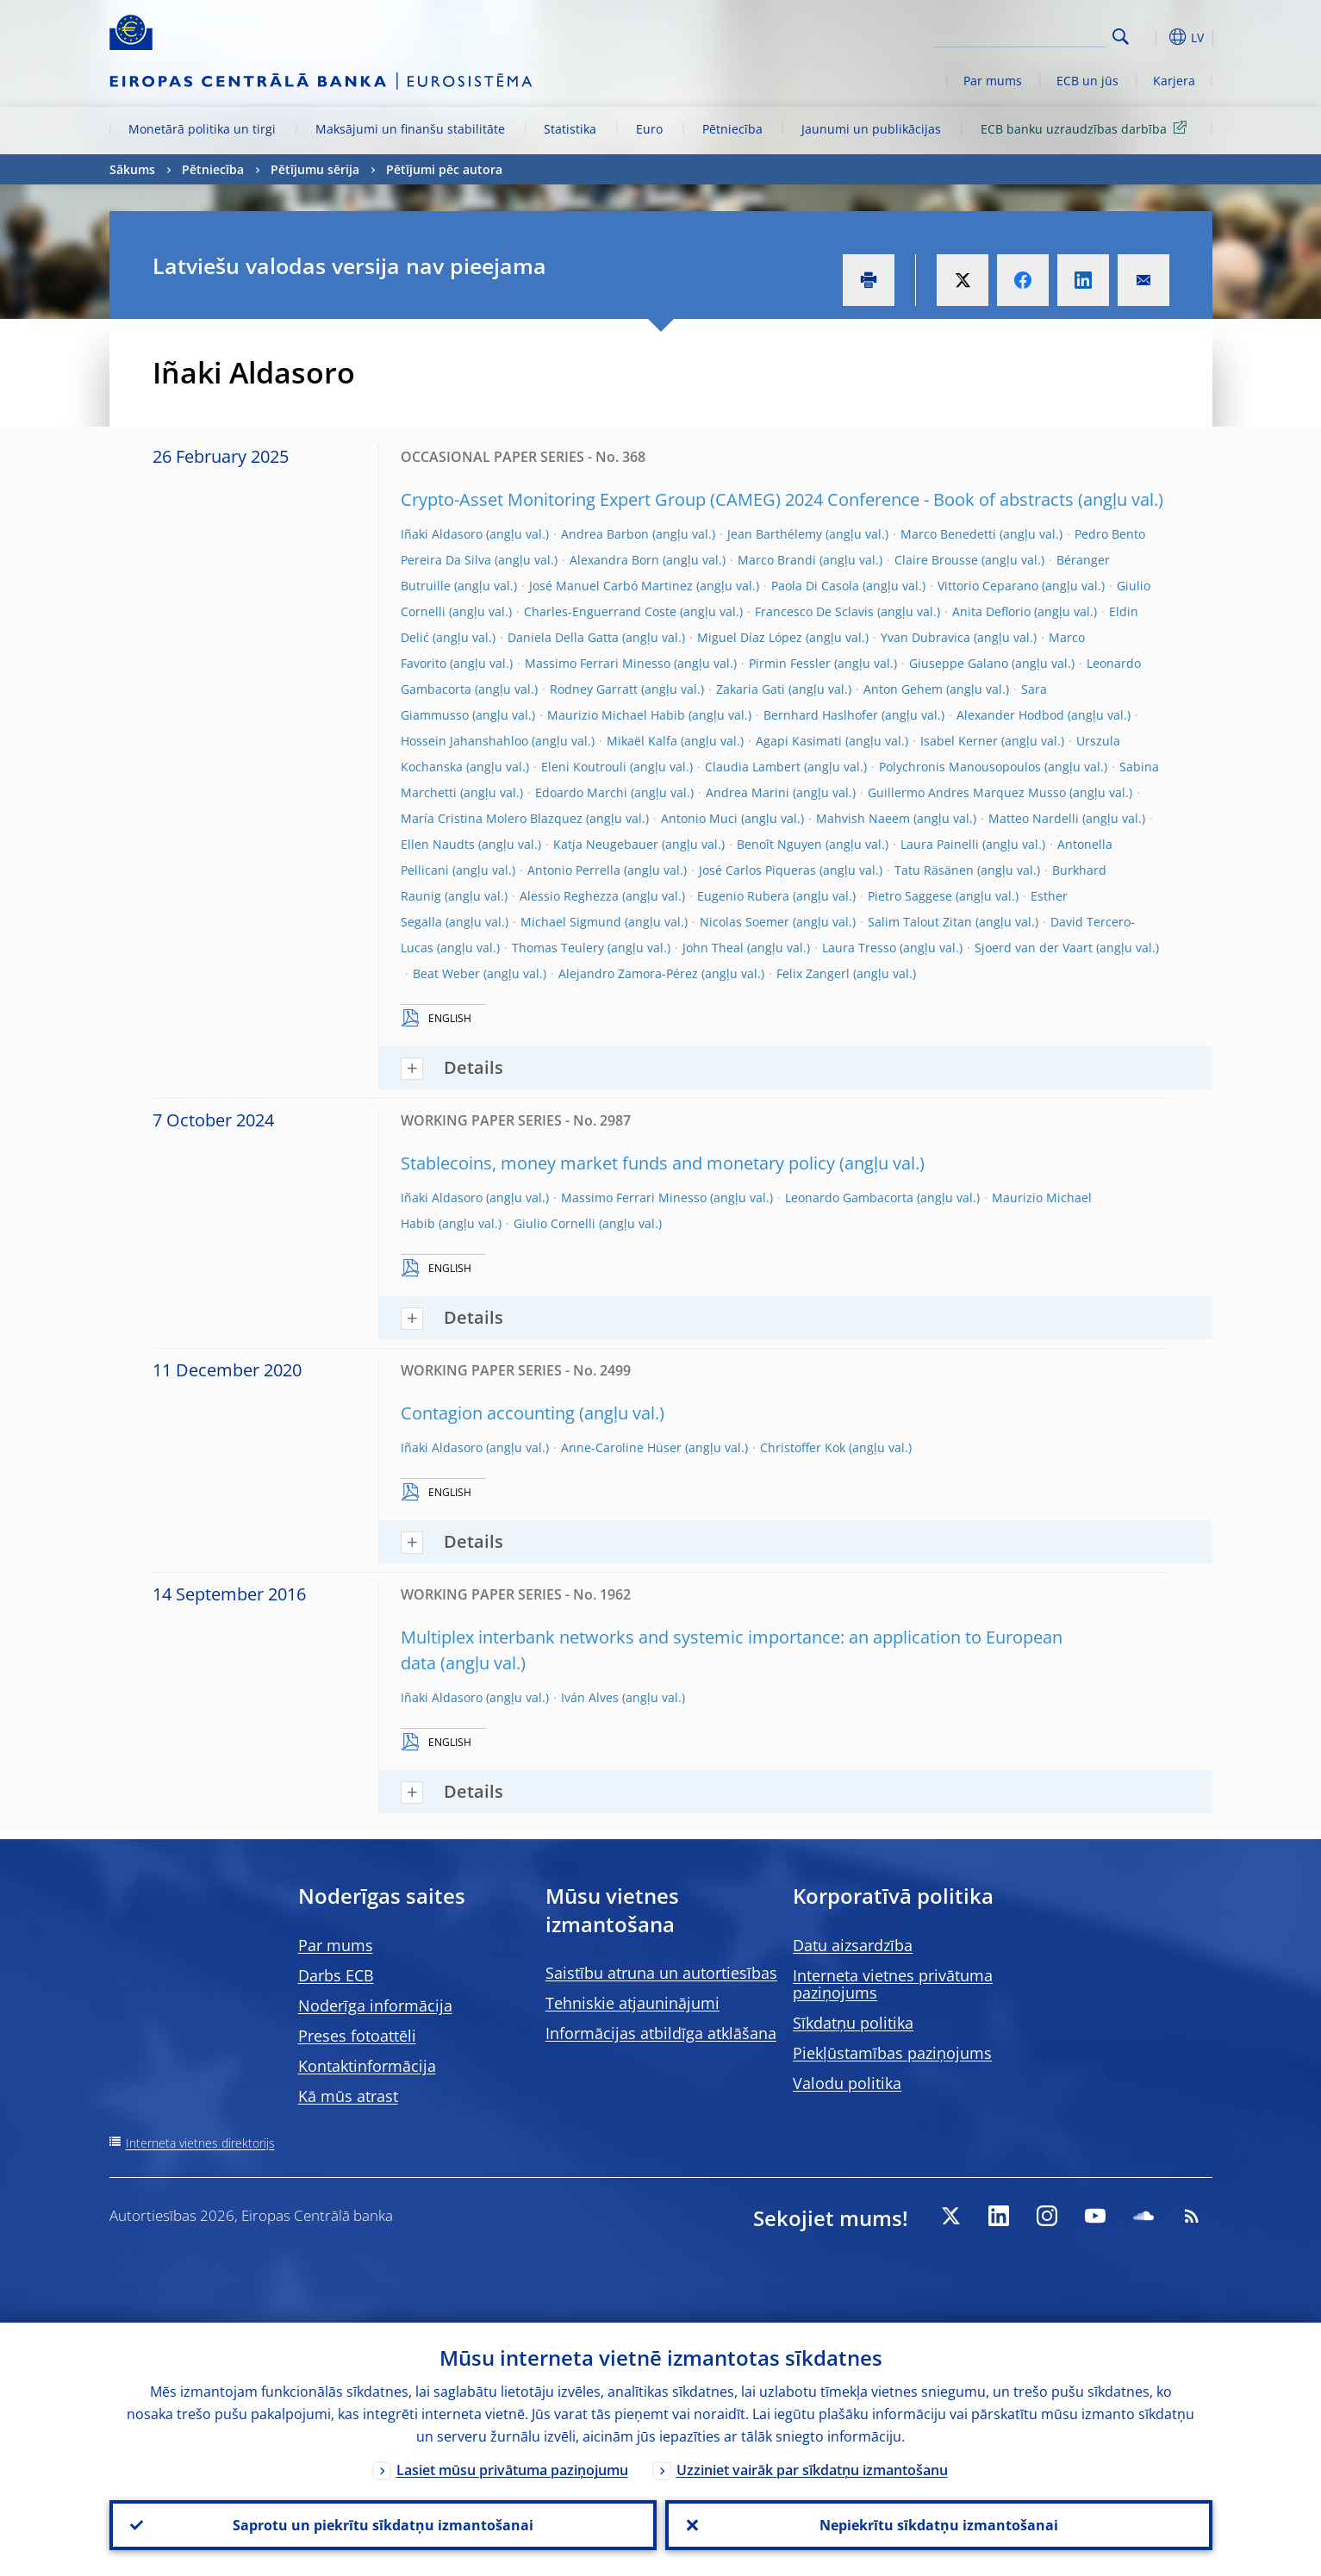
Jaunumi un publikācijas (871, 129)
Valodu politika (847, 2083)
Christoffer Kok (802, 1447)
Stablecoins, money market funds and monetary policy (618, 1163)
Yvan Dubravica (925, 637)
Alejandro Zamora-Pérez (628, 973)
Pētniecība (732, 129)
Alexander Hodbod (1010, 715)
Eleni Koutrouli (583, 766)
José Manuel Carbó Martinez (611, 585)
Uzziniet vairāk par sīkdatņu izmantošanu (812, 2470)
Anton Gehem (903, 689)
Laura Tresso (859, 947)
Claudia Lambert (753, 766)
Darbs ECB (336, 1975)
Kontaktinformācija (367, 2065)
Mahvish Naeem (863, 818)
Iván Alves (590, 1697)
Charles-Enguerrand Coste (600, 611)
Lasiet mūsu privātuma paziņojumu (512, 2470)
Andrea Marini (747, 792)
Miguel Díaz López (749, 637)
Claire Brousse (936, 560)
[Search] (1020, 34)
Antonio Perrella (573, 870)
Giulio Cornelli (554, 1223)
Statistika (570, 129)
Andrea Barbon (605, 534)
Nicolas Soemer (744, 922)
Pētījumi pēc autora (444, 169)
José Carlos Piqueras (757, 870)
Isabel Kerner (959, 741)
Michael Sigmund (570, 922)
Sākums (132, 169)
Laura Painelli (939, 844)
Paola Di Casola (815, 585)
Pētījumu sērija (315, 169)
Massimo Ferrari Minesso (597, 663)
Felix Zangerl (813, 973)
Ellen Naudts (438, 844)
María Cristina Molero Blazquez (492, 818)
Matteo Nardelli (1033, 818)
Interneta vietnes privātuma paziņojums (893, 1984)
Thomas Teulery (558, 947)
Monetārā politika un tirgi (202, 129)
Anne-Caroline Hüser (621, 1447)
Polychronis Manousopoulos (960, 766)
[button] (1152, 37)
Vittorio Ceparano (988, 585)
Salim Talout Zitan (920, 922)
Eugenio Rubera (743, 896)
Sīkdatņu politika (853, 2022)
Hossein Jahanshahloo (464, 741)
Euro (649, 129)
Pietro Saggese (910, 896)
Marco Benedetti (948, 534)
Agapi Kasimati (799, 741)
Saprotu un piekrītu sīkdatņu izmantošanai (383, 2525)
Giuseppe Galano (958, 663)
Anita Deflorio (991, 611)
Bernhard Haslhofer (820, 715)
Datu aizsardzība (853, 1945)
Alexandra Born (614, 560)
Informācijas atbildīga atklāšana (660, 2033)
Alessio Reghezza (569, 896)
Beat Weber (446, 973)
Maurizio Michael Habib (616, 715)
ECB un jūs (1087, 80)
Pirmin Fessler (790, 663)
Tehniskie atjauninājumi (632, 2003)
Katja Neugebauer (605, 844)
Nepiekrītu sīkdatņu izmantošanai (938, 2525)
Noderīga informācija (375, 2005)
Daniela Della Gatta (563, 637)
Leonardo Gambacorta (849, 1197)
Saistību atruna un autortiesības (661, 1972)
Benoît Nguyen (779, 844)
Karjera (1174, 80)
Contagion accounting (488, 1413)
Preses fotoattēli (357, 2035)
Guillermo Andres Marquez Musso (967, 792)
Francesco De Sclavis (814, 611)
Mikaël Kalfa (642, 741)
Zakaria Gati (750, 689)
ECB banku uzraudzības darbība (1087, 128)
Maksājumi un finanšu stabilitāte (410, 129)
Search (1120, 37)
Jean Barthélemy (774, 534)
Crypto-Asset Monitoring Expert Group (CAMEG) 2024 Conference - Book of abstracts (737, 499)
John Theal (713, 947)
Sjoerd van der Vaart (1034, 947)
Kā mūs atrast (348, 2096)
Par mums (992, 80)
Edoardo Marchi (581, 792)
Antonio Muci (699, 818)
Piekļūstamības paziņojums (892, 2053)
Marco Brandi (777, 560)
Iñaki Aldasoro (442, 534)
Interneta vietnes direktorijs (200, 2143)
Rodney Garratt (594, 689)
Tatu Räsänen (934, 870)
